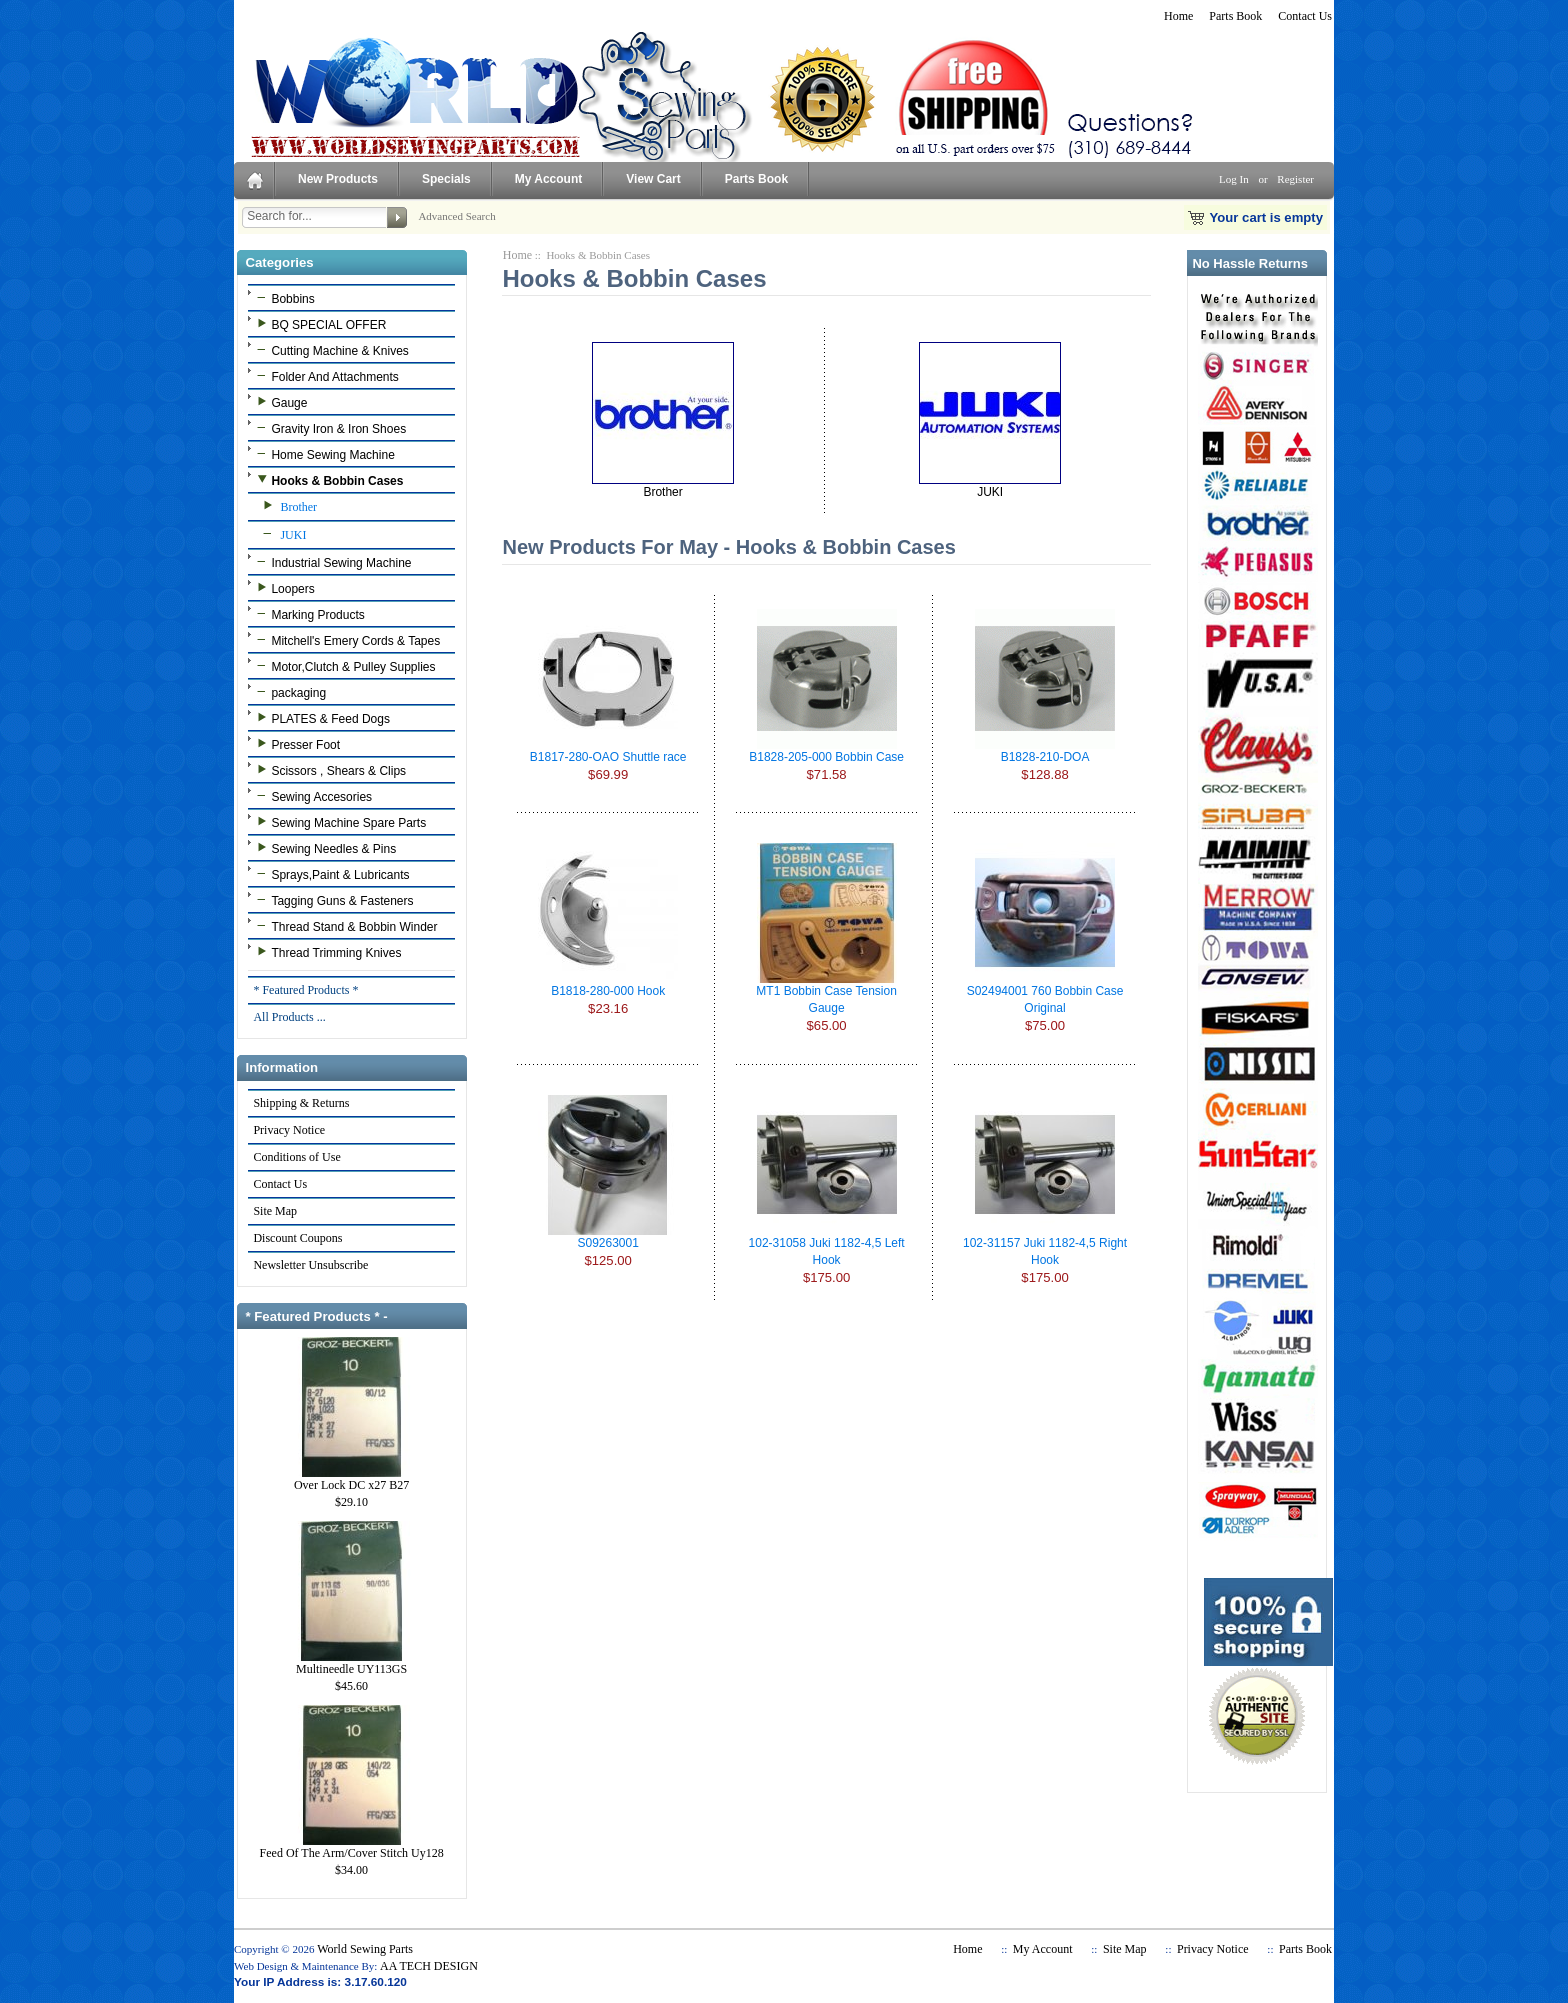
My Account (549, 179)
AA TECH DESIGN (429, 1966)
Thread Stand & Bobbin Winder (344, 926)
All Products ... (288, 1017)
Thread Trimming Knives (326, 952)
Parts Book (1235, 16)
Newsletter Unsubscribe (310, 1265)
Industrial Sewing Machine (331, 562)
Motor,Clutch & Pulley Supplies (343, 666)
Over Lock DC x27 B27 (352, 1479)
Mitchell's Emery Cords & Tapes (346, 640)
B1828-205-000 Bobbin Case (826, 757)
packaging (289, 692)
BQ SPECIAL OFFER (319, 324)
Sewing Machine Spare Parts (339, 822)
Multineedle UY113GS (352, 1663)
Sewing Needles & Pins (324, 848)
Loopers (283, 588)
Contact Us (1305, 16)
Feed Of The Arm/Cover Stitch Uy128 (352, 1847)
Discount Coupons (297, 1238)
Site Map (274, 1211)
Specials (446, 179)
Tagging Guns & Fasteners (332, 900)
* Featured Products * (305, 990)
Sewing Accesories (312, 796)
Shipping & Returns (300, 1103)
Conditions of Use (296, 1157)
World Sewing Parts (365, 1949)
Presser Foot (296, 744)
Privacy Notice (288, 1130)
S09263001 (607, 1243)
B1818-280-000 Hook (608, 991)
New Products (338, 179)
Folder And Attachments (325, 376)
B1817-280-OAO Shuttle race (608, 757)
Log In (1234, 179)
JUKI (279, 534)
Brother (284, 506)
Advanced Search (456, 216)
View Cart (653, 179)
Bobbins (283, 298)
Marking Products (308, 614)
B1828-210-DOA (1045, 757)
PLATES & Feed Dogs (321, 718)
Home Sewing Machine (323, 454)
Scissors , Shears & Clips (329, 770)
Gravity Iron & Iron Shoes (329, 428)
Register (1295, 179)
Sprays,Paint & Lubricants (330, 874)
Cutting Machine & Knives (330, 350)
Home (1178, 16)
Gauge (279, 402)
